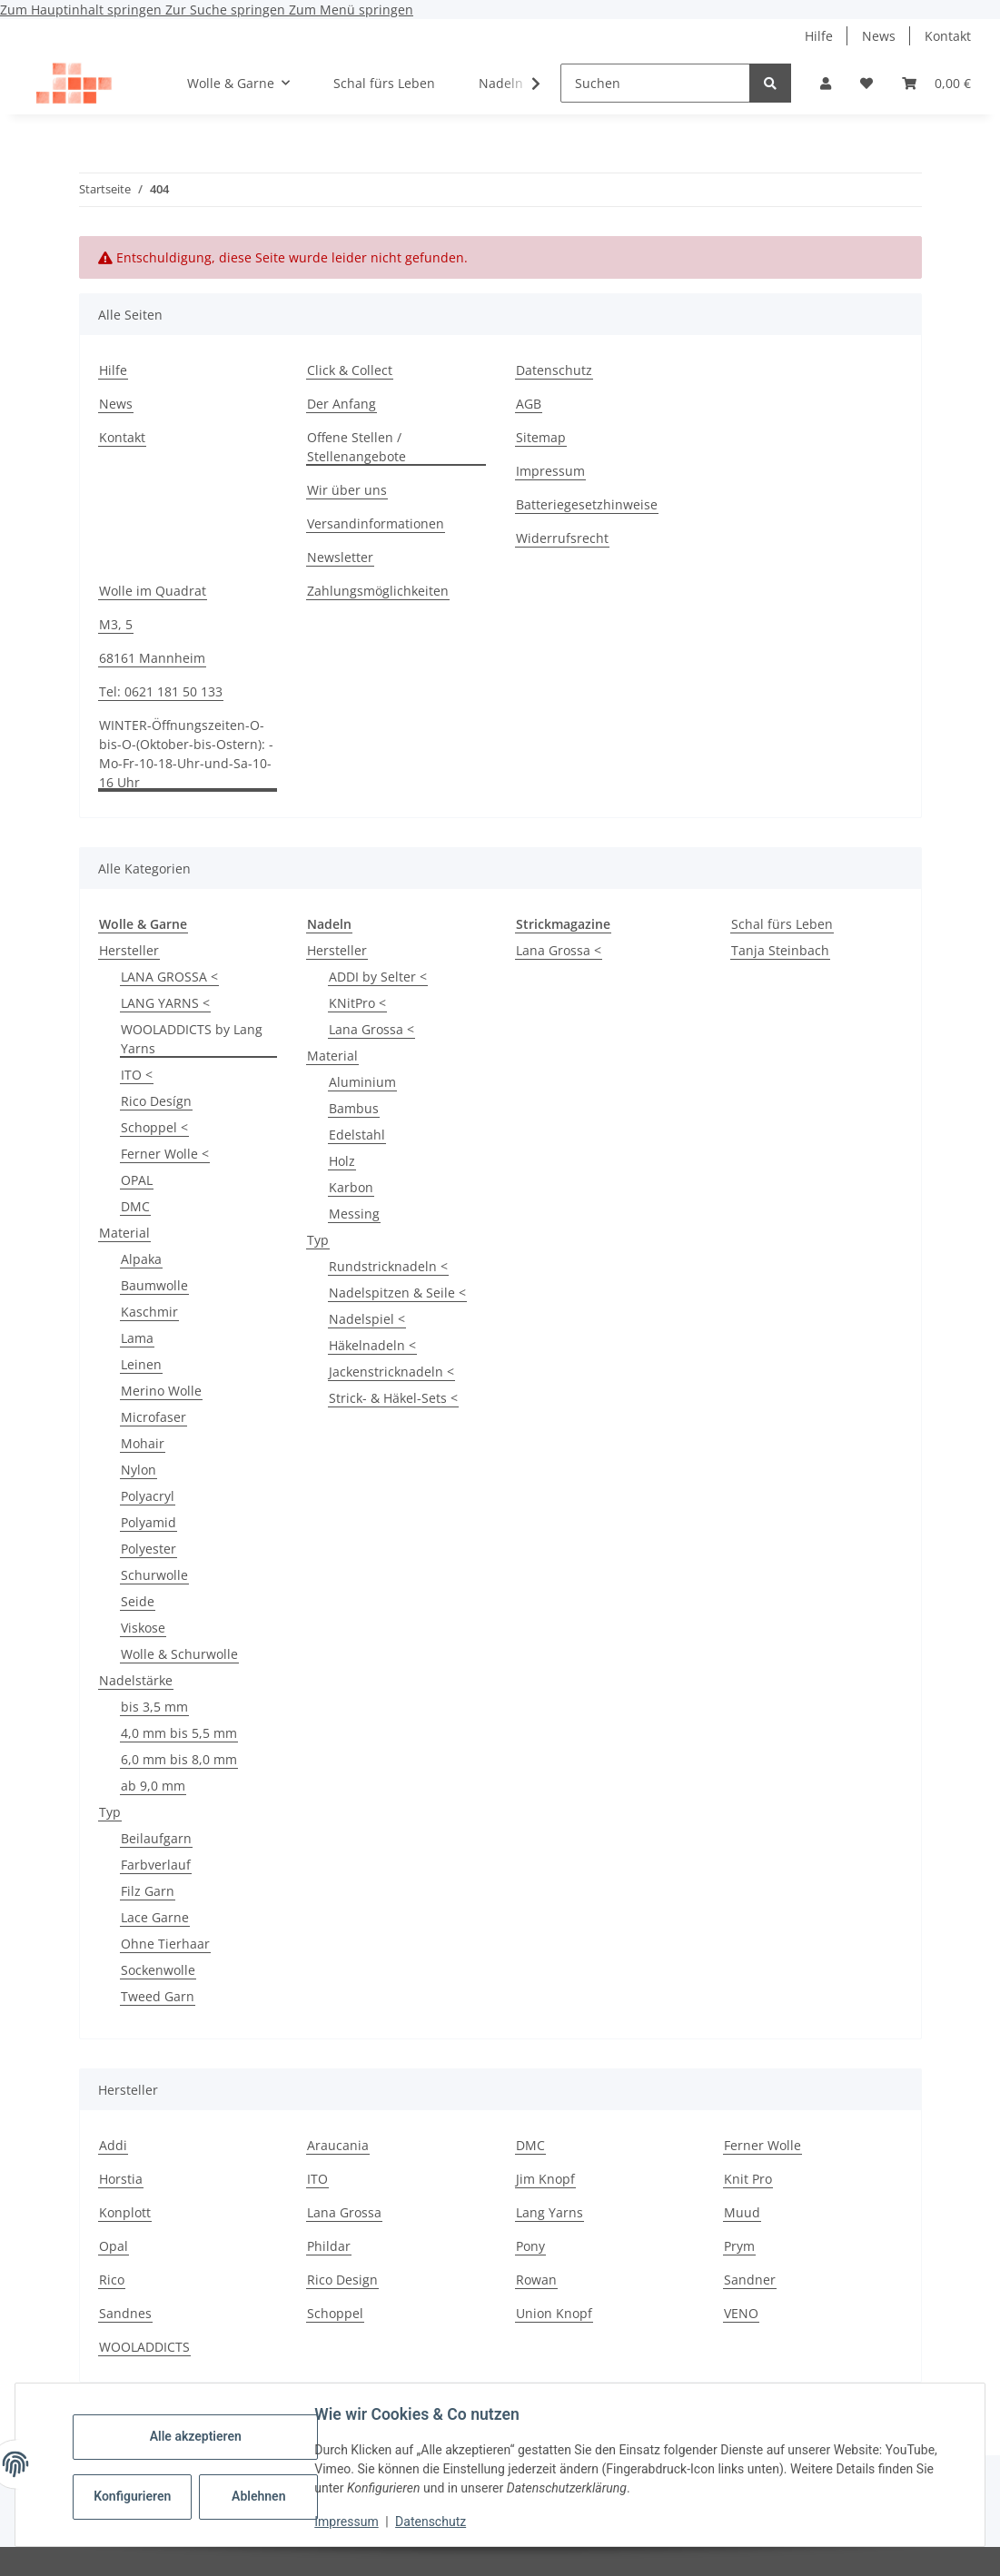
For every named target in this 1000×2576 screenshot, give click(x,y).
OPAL (137, 1180)
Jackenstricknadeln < (391, 1371)
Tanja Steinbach (780, 950)
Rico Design (342, 2279)
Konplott (125, 2212)
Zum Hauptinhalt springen (82, 9)
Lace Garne (155, 1917)
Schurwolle (154, 1575)
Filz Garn (147, 1891)
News (879, 35)
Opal (113, 2246)
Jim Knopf (545, 2178)
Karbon (351, 1187)
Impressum (350, 2521)
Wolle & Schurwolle (179, 1654)
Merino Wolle (161, 1390)
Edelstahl (357, 1134)
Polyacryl (147, 1496)
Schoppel (335, 2313)
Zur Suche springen (227, 9)
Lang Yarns (549, 2212)
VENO (741, 2313)
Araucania (338, 2145)
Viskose (143, 1627)
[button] (826, 83)
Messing (354, 1213)
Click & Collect (349, 370)
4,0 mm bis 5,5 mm (179, 1733)
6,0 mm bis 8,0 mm (179, 1759)
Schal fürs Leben (782, 924)
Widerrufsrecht (562, 538)
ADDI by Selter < (378, 976)
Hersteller (129, 950)
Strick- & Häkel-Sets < (393, 1397)
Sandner (750, 2279)
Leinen (141, 1364)
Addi (113, 2145)
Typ (110, 1812)
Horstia (121, 2178)
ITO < (137, 1074)
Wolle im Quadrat (152, 590)
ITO (317, 2178)
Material (124, 1232)
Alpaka (141, 1259)
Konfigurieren (138, 2496)
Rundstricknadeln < (388, 1266)
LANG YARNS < (165, 1003)
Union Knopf (554, 2313)
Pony (530, 2246)
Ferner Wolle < (165, 1153)
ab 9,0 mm (153, 1785)
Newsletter (340, 557)
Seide (137, 1601)
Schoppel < (154, 1127)
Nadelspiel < (367, 1318)
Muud (742, 2212)
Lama (137, 1338)
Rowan (536, 2279)
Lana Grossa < (371, 1029)
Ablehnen (263, 2496)
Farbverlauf (156, 1864)
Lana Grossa (344, 2212)
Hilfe (819, 35)
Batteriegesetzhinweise (587, 504)
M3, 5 (116, 624)
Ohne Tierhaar (165, 1943)
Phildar (329, 2246)
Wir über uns (347, 489)
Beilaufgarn (156, 1838)
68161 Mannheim (152, 657)
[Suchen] (655, 83)
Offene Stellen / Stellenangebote (356, 447)
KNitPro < (357, 1003)
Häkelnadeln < (372, 1345)
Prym (739, 2246)
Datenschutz (435, 2521)
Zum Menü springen (351, 9)
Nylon (138, 1469)
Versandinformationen (375, 523)
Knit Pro (748, 2178)
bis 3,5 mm (154, 1706)
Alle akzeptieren (199, 2436)
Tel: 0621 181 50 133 (161, 691)
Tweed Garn (157, 1996)
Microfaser (153, 1417)
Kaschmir (149, 1311)
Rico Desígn (156, 1101)
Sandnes (125, 2313)
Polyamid (148, 1522)
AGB (528, 403)
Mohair (142, 1443)
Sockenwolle (158, 1970)
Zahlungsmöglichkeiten (378, 590)
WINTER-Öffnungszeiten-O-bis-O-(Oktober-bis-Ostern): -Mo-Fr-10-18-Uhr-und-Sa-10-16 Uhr (186, 753)
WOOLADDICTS (144, 2346)
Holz (342, 1161)
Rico (111, 2279)
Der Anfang (341, 403)
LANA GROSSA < (169, 976)
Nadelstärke (136, 1680)
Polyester (148, 1548)
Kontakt (948, 35)
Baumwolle (154, 1285)
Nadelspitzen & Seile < (397, 1292)
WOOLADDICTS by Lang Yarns (191, 1039)
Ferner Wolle (762, 2145)
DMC (135, 1206)
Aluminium (362, 1082)
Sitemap (541, 437)
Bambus (354, 1108)
